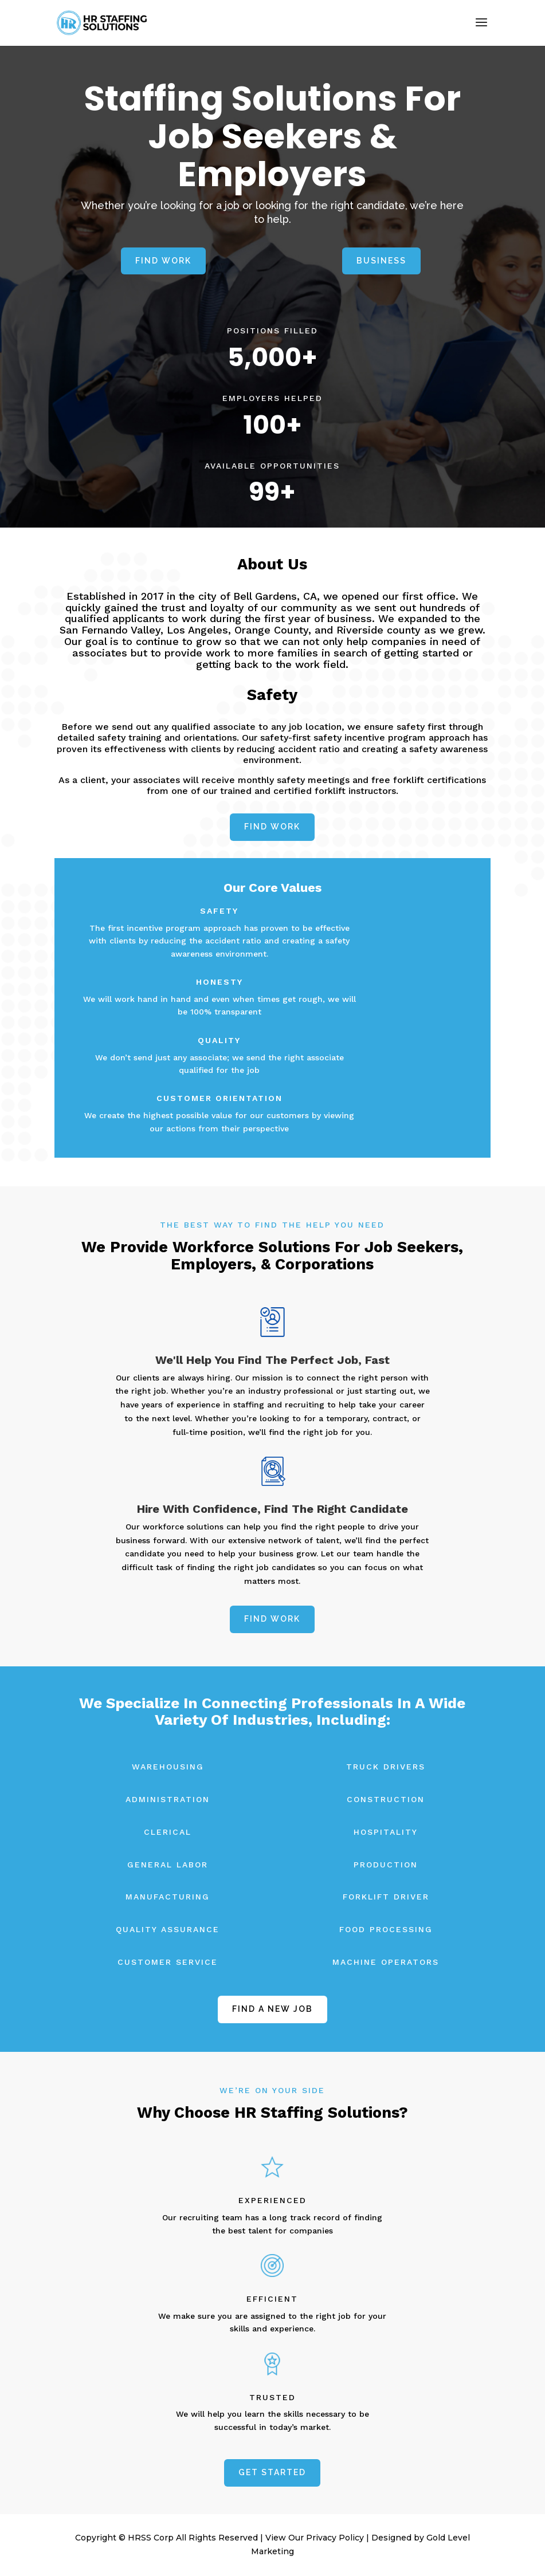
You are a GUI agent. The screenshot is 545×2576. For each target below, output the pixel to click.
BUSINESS (381, 260)
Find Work (163, 260)
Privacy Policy (335, 2537)
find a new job (272, 2008)
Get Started (272, 2472)
